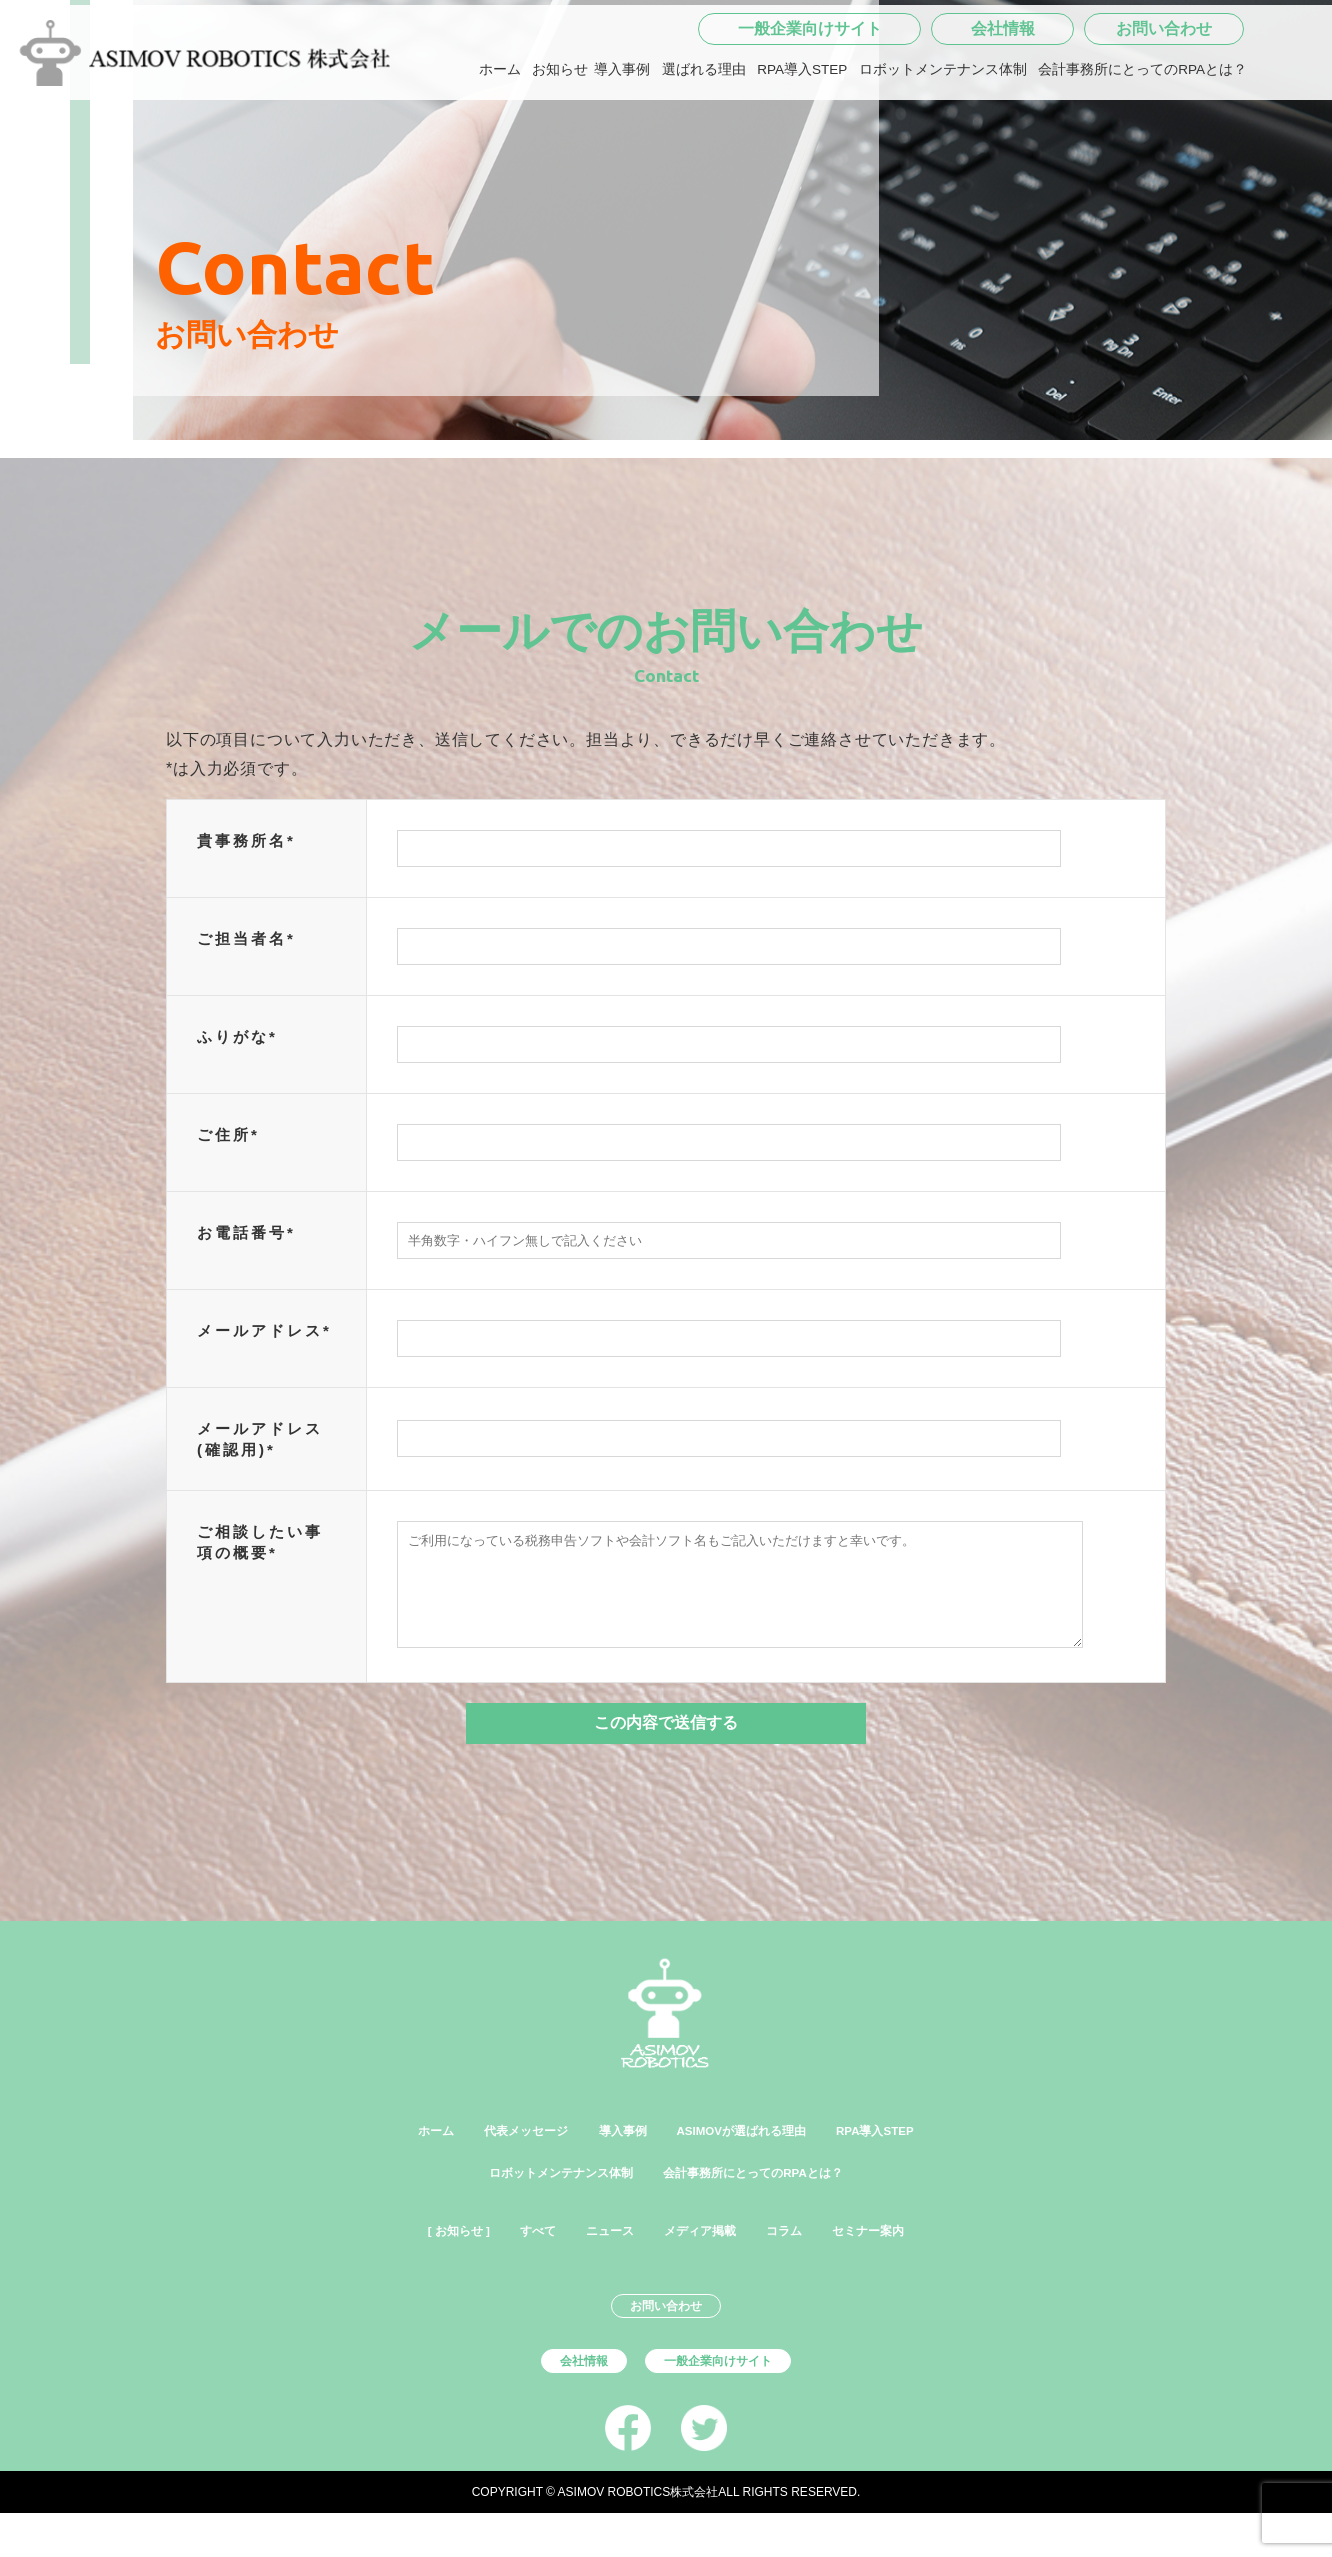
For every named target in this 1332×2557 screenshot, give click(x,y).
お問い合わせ (1164, 93)
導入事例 (622, 134)
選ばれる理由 (704, 134)
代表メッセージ (487, 2151)
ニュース (597, 2257)
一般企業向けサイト (810, 93)
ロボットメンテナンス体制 (943, 134)
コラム (809, 2257)
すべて (511, 2257)
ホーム (500, 134)
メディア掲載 (707, 2257)
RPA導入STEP (802, 134)
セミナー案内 (911, 2257)
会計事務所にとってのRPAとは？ (1142, 134)
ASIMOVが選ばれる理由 (754, 2151)
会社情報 (1003, 93)
